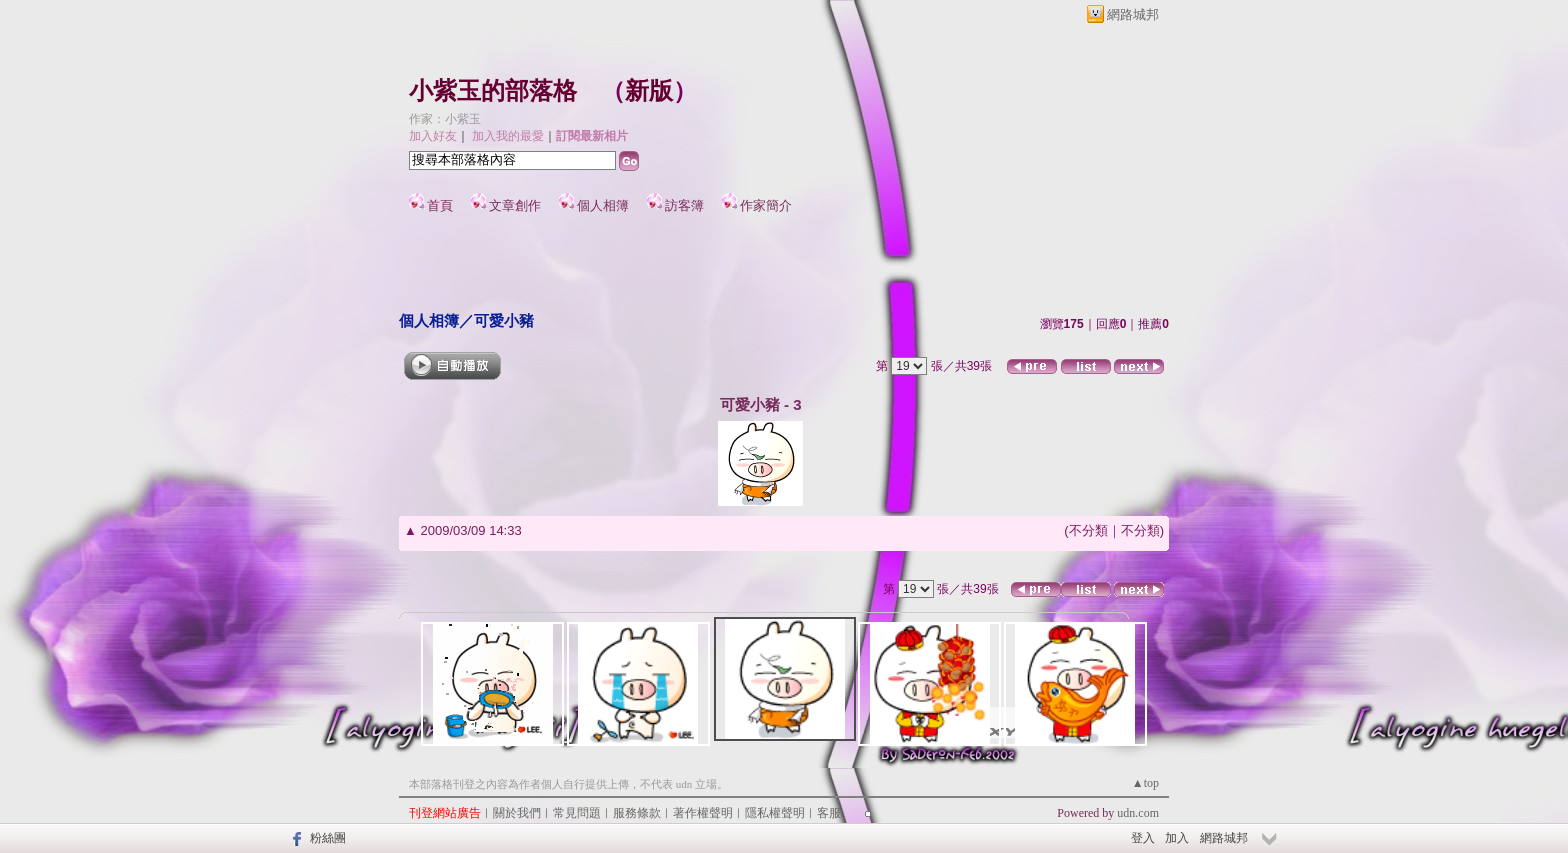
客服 (829, 813)
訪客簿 (684, 205)
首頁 (440, 205)
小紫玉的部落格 (493, 91)
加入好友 (433, 136)
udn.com (1138, 813)
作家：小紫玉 (445, 119)
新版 (649, 91)
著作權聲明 (703, 813)
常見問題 (577, 813)
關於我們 (517, 813)
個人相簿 (603, 205)
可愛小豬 (504, 320)
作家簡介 (766, 205)
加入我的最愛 (508, 136)
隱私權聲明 (775, 813)
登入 (1143, 838)
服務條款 (637, 813)
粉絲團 (328, 838)
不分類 (1088, 530)
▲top (1145, 783)
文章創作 (515, 205)
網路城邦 (1133, 14)
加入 (1177, 838)
